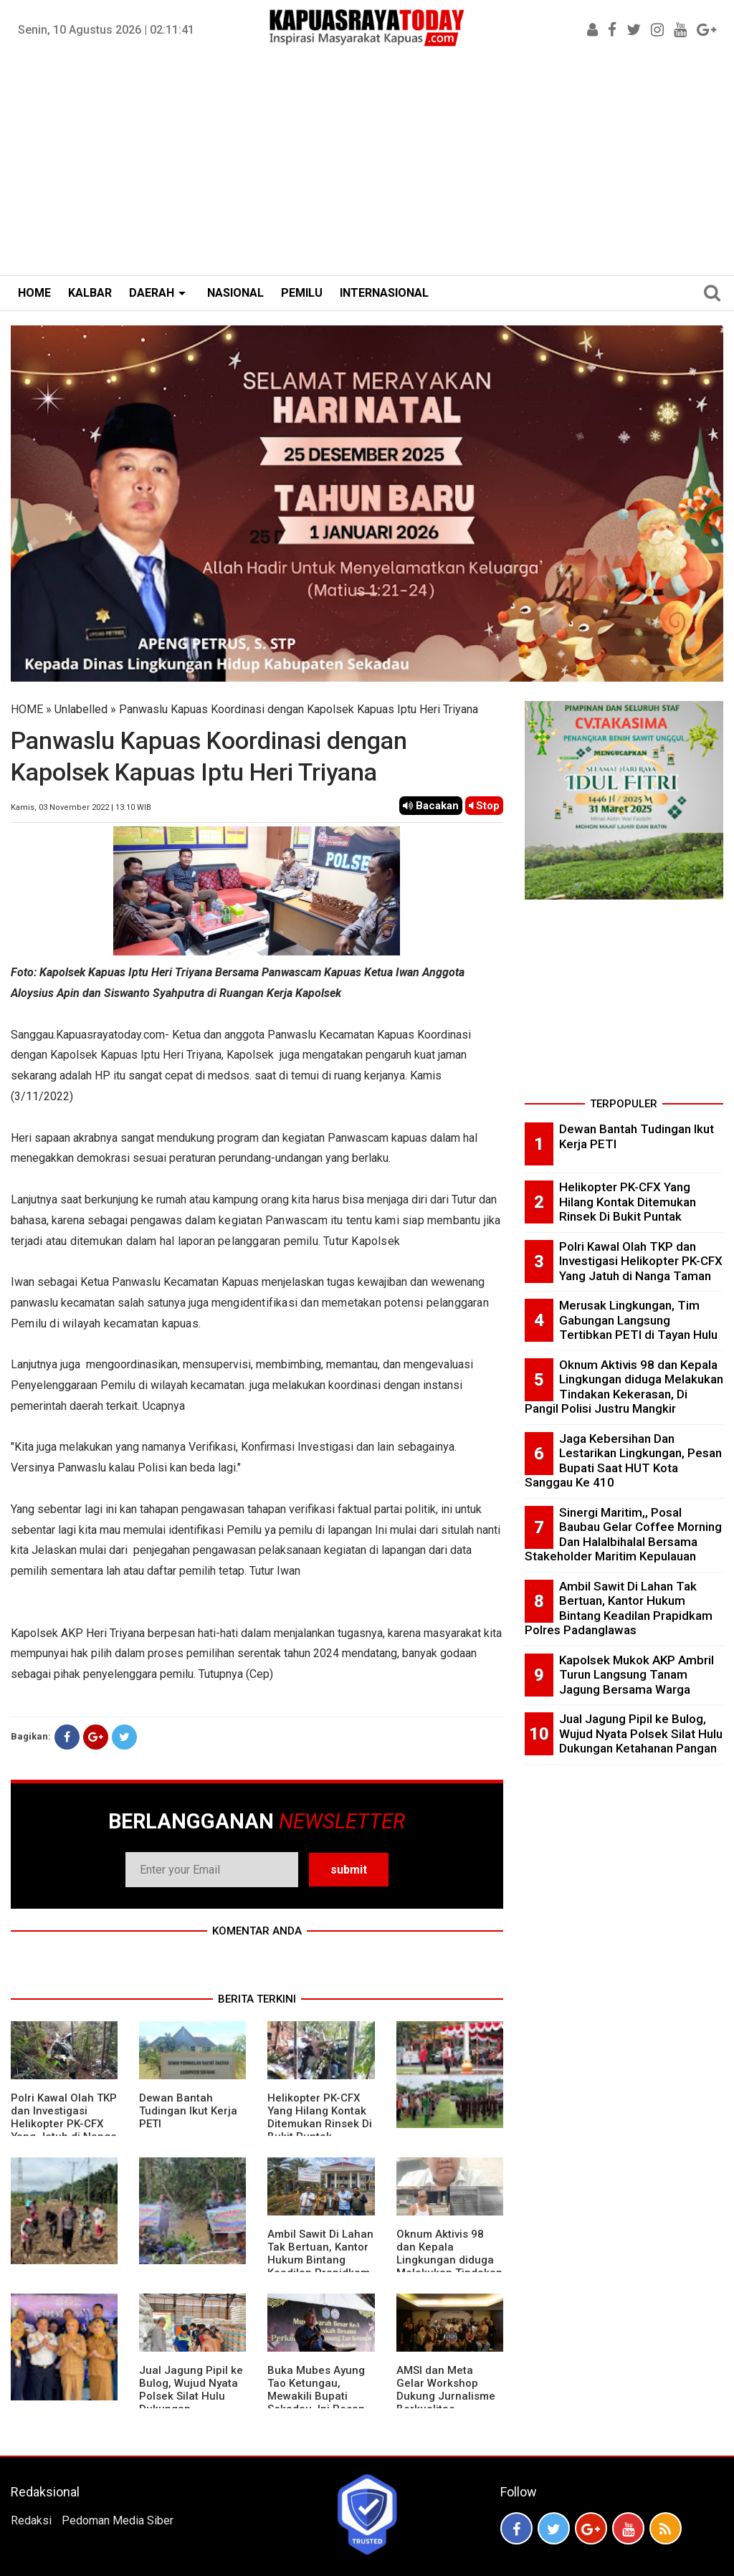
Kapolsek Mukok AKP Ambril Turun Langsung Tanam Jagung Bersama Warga (636, 1675)
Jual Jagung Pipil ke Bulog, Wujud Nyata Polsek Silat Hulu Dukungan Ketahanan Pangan (191, 2396)
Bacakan (431, 805)
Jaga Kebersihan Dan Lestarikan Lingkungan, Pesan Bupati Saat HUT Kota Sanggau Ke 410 (623, 1460)
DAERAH (151, 293)
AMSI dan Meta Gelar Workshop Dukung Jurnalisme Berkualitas (445, 2389)
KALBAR (90, 293)
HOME (34, 293)
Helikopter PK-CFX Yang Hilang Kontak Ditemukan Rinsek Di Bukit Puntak (319, 2117)
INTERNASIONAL (384, 293)
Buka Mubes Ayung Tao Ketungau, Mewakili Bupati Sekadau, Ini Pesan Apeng (316, 2396)
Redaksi (31, 2520)
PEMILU (302, 293)
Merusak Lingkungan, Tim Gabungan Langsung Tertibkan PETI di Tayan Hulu (638, 1320)
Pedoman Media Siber (117, 2520)
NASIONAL (235, 293)
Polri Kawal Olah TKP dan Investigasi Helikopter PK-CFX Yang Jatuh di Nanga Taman (64, 2123)
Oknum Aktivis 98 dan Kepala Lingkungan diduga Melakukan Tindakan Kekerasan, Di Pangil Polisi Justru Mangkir (624, 1387)
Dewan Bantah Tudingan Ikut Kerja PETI (188, 2110)
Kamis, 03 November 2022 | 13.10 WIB (81, 807)
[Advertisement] (367, 167)
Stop (484, 805)
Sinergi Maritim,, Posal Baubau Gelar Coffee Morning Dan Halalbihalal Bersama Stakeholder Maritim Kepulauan (623, 1534)
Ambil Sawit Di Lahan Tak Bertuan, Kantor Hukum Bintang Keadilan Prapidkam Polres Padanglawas (320, 2260)
